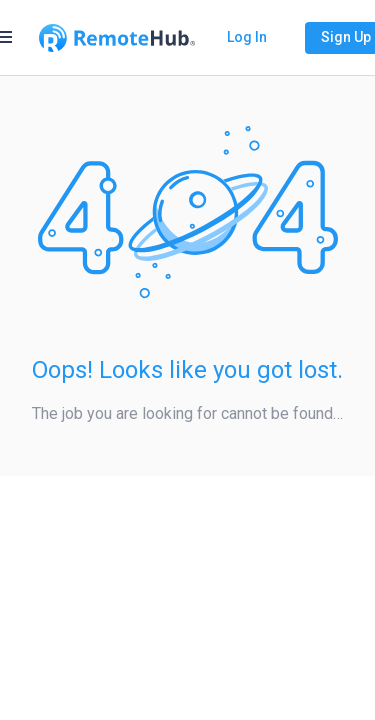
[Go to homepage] (117, 38)
